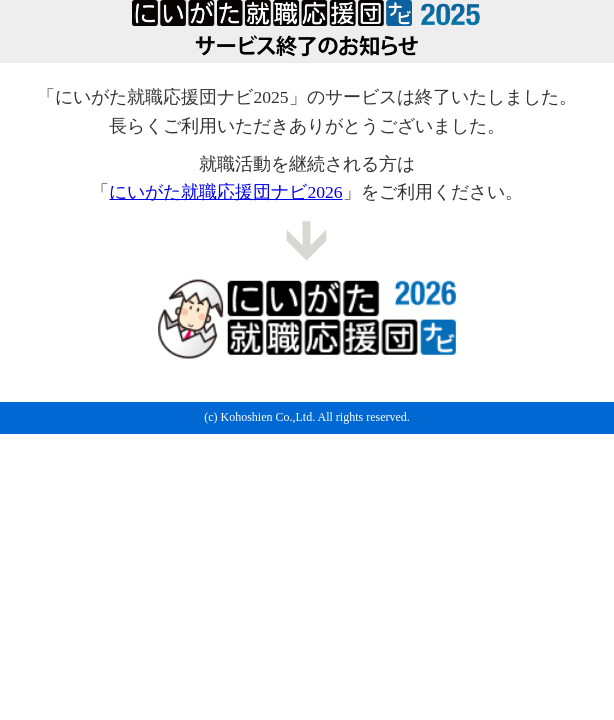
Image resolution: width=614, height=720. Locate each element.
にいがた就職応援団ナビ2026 (225, 192)
